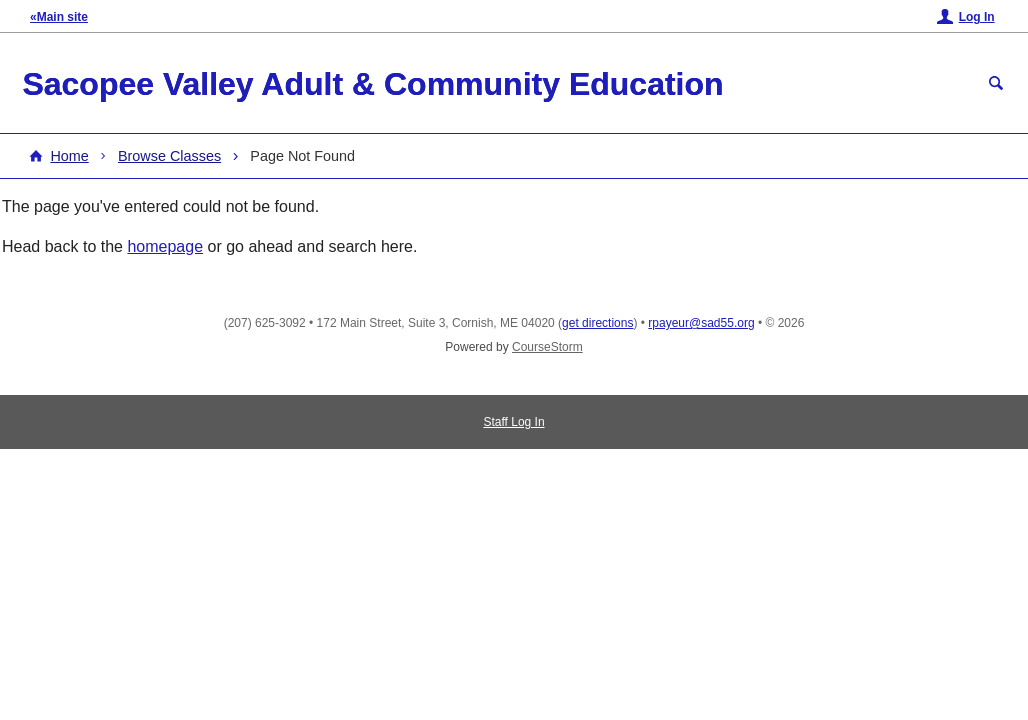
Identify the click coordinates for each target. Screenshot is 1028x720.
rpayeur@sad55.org (701, 323)
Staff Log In (513, 422)
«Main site (59, 17)
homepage (165, 246)
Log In (977, 17)
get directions (597, 323)
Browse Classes (169, 156)
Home (69, 156)
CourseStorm (547, 347)
